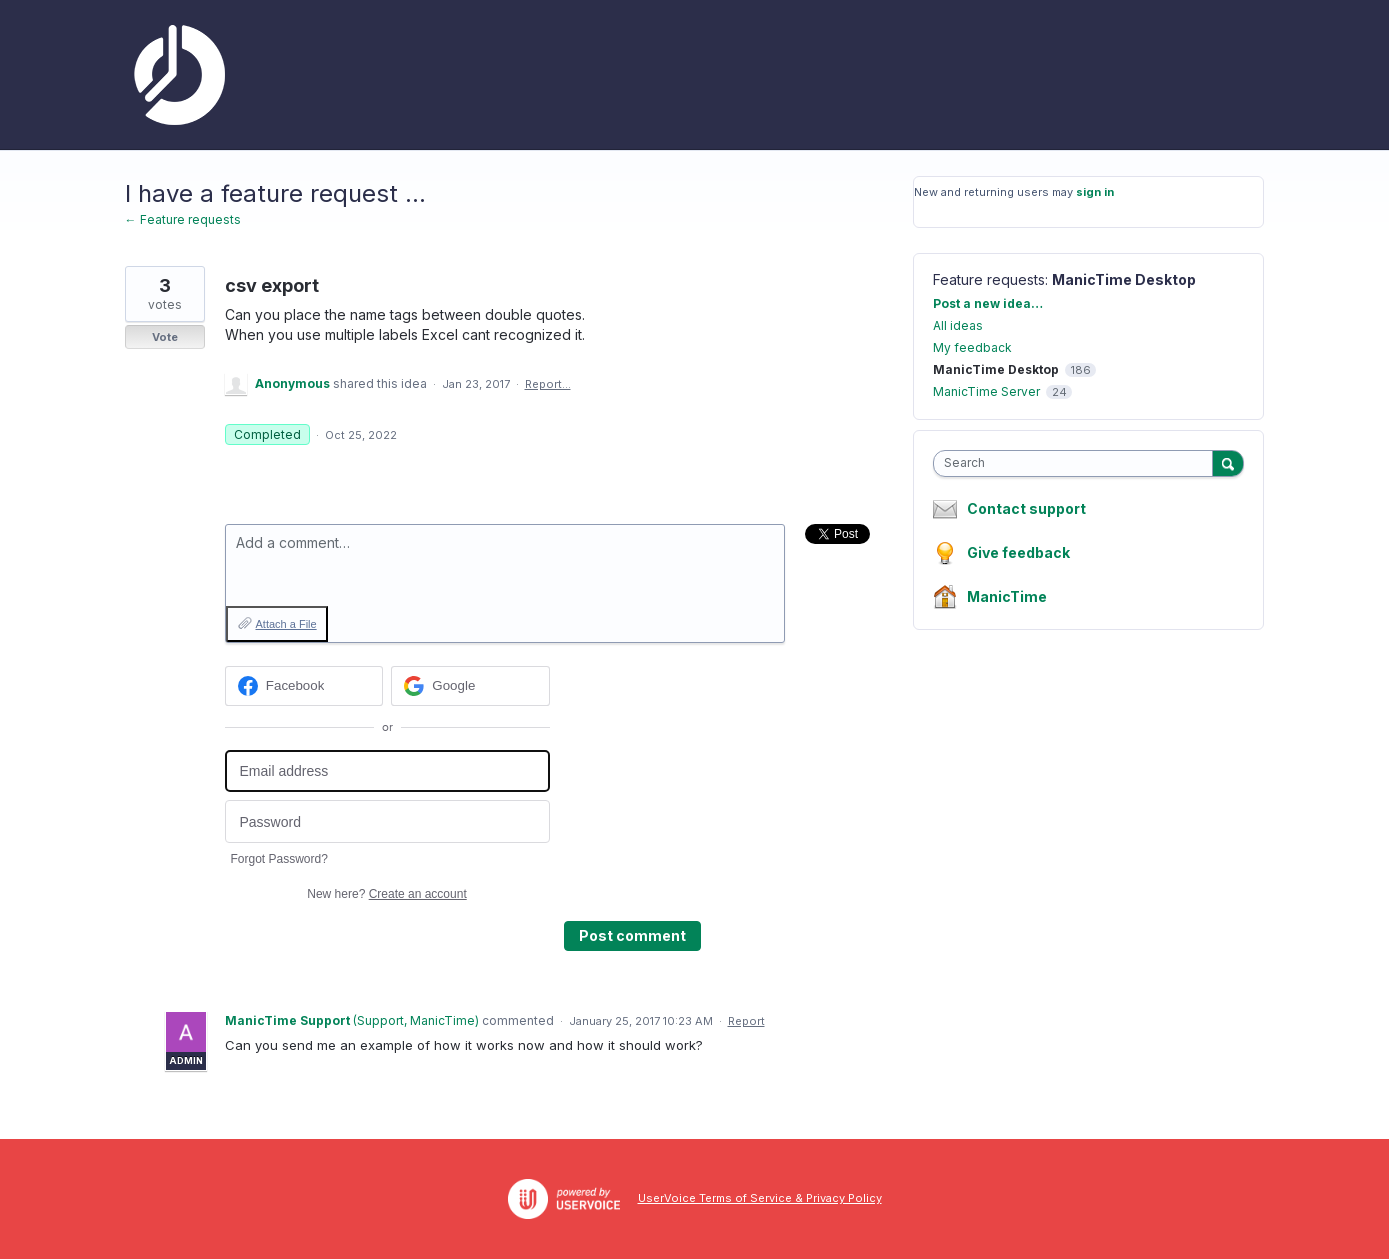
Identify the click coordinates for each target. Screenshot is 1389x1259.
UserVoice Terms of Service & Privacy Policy (760, 1198)
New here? (386, 894)
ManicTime (1007, 596)
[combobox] (1077, 463)
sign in (1095, 192)
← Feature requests (183, 219)
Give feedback (1018, 552)
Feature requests (989, 279)
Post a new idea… (988, 303)
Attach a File (286, 624)
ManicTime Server (986, 391)
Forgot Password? (279, 859)
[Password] (387, 821)
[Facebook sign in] (304, 686)
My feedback (972, 347)
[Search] (1228, 463)
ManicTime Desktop (1124, 279)
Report (746, 1021)
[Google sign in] (470, 686)
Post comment (632, 935)
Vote (165, 337)
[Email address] (387, 771)
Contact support (1026, 509)
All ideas (958, 325)
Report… (548, 384)
